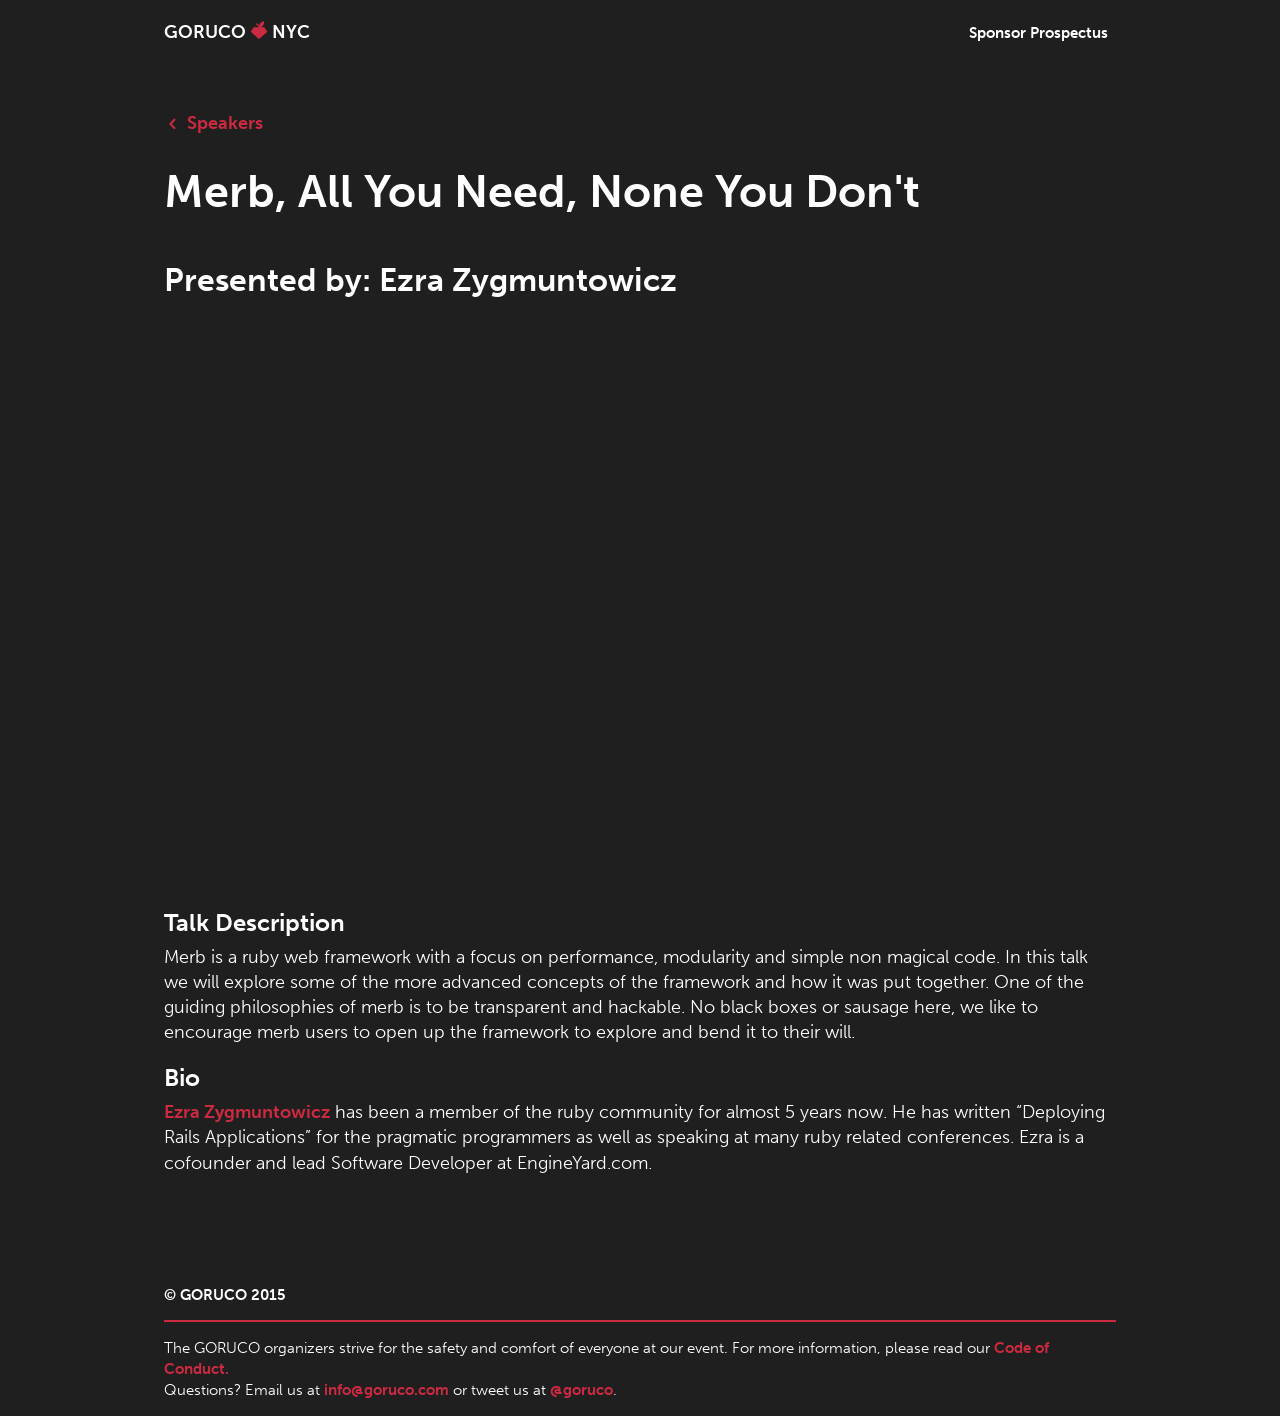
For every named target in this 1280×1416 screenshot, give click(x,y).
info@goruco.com (386, 1390)
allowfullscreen (640, 611)
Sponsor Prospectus (1038, 33)
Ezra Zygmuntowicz (247, 1112)
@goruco (581, 1390)
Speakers (213, 123)
